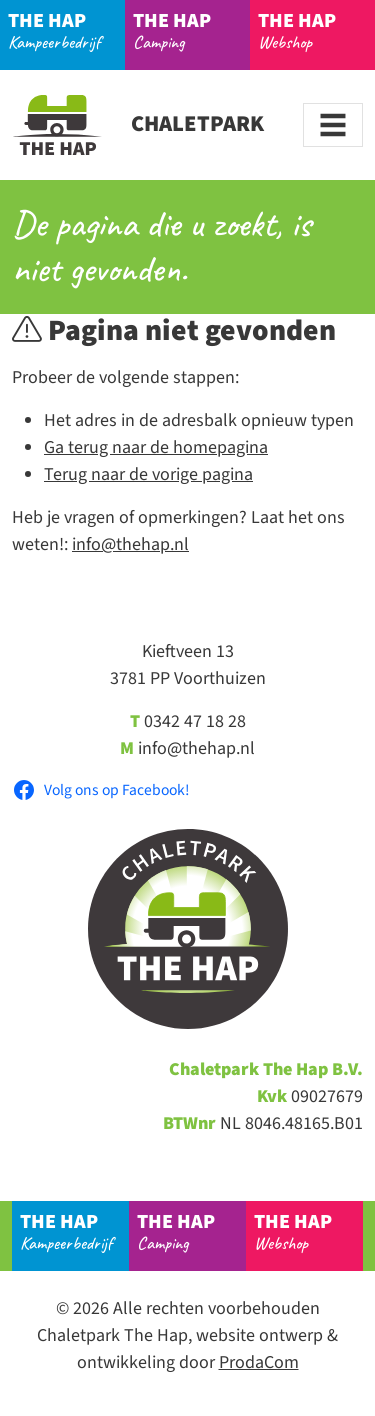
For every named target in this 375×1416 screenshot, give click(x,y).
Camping (192, 30)
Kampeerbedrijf (67, 30)
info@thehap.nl (130, 544)
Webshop (317, 30)
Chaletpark (138, 124)
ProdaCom (259, 1362)
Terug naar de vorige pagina (148, 474)
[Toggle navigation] (333, 125)
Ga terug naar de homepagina (156, 447)
